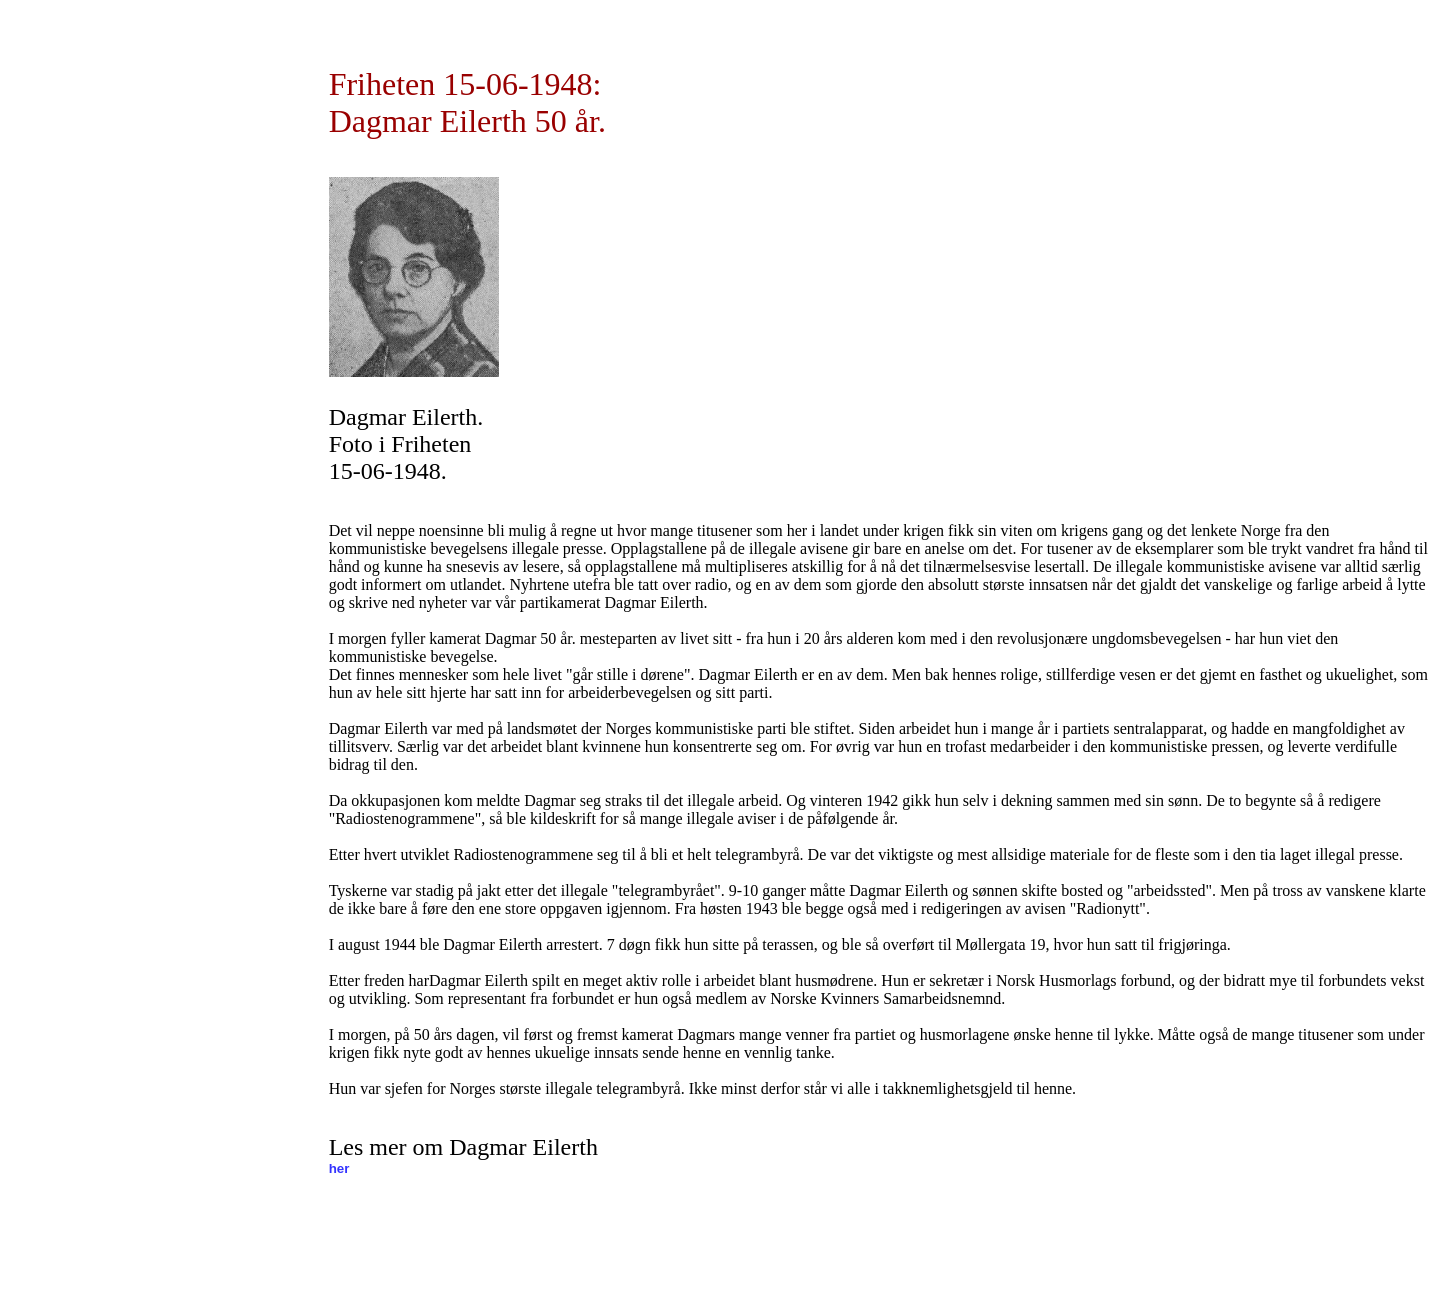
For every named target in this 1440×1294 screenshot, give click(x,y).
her (339, 1168)
